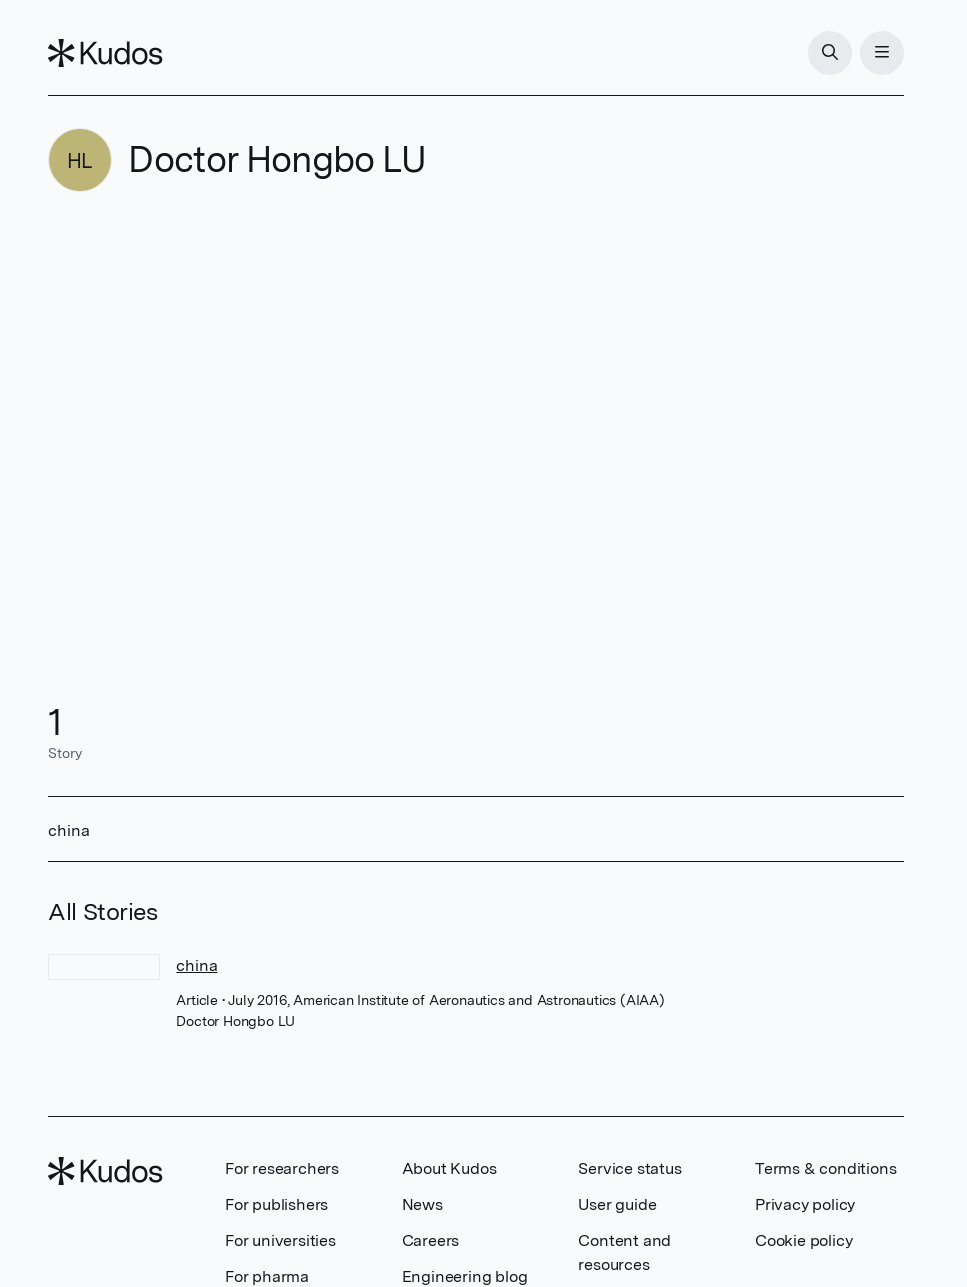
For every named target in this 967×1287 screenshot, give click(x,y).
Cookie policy (803, 1240)
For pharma (267, 1276)
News (422, 1204)
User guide (617, 1204)
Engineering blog (465, 1276)
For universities (280, 1240)
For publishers (276, 1204)
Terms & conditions (825, 1168)
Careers (431, 1240)
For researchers (282, 1168)
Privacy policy (805, 1204)
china (196, 965)
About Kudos (449, 1168)
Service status (629, 1168)
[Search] (830, 53)
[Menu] (882, 53)
